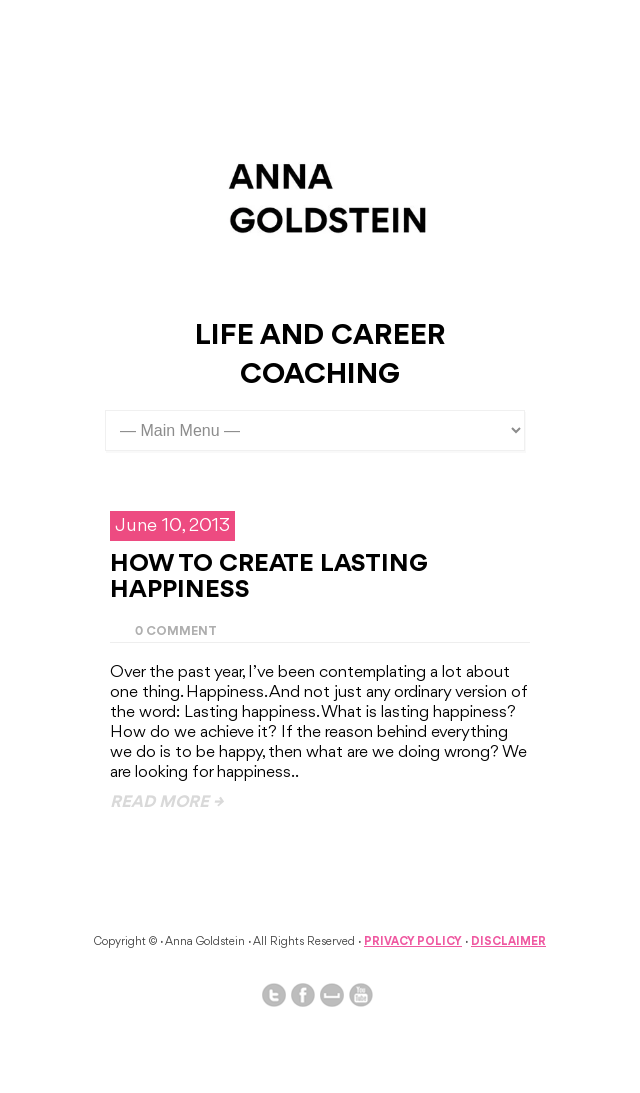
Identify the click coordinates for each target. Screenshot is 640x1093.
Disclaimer (508, 942)
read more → (166, 802)
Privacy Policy (413, 942)
